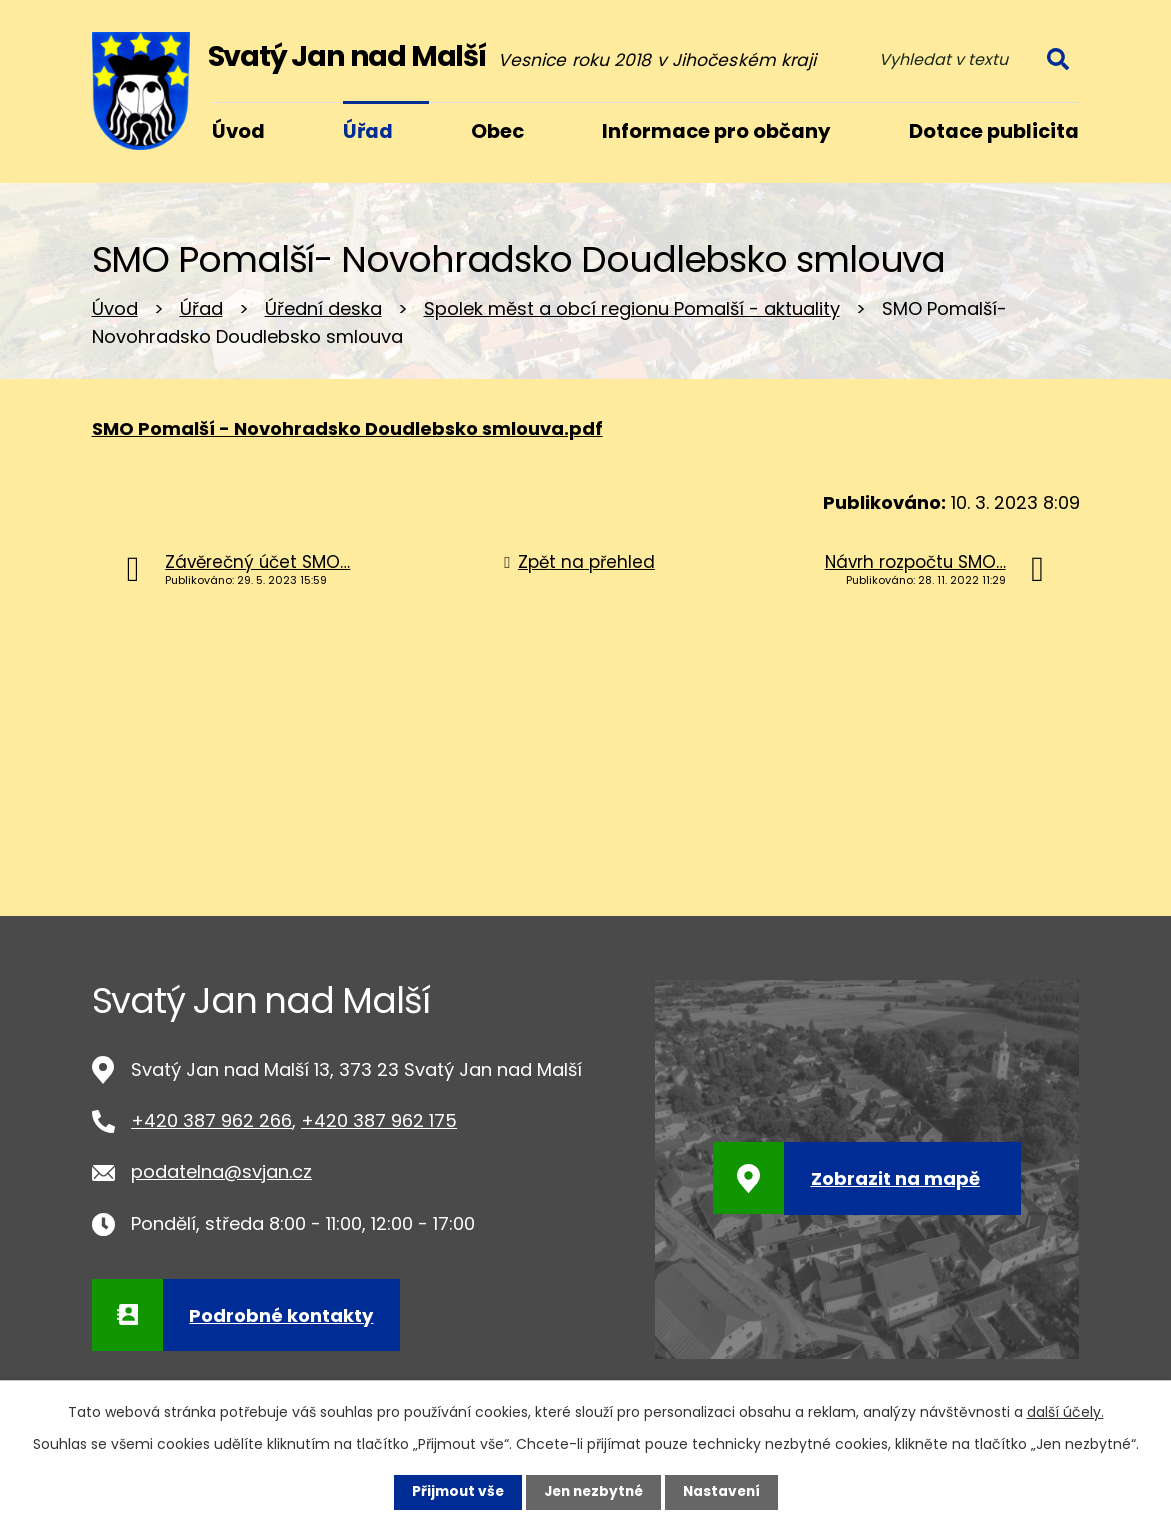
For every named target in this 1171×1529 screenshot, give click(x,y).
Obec (497, 131)
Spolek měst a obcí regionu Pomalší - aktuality (632, 308)
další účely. (1065, 1412)
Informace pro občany (716, 131)
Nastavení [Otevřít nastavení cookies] (726, 1492)
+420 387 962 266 (211, 1120)
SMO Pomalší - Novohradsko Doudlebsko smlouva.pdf (347, 428)
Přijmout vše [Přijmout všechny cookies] (453, 1492)
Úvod (115, 308)
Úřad (201, 308)
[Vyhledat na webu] (972, 59)
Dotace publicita (994, 131)
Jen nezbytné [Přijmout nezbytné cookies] (593, 1492)
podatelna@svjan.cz (221, 1171)
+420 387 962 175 (379, 1120)
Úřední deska (323, 308)
